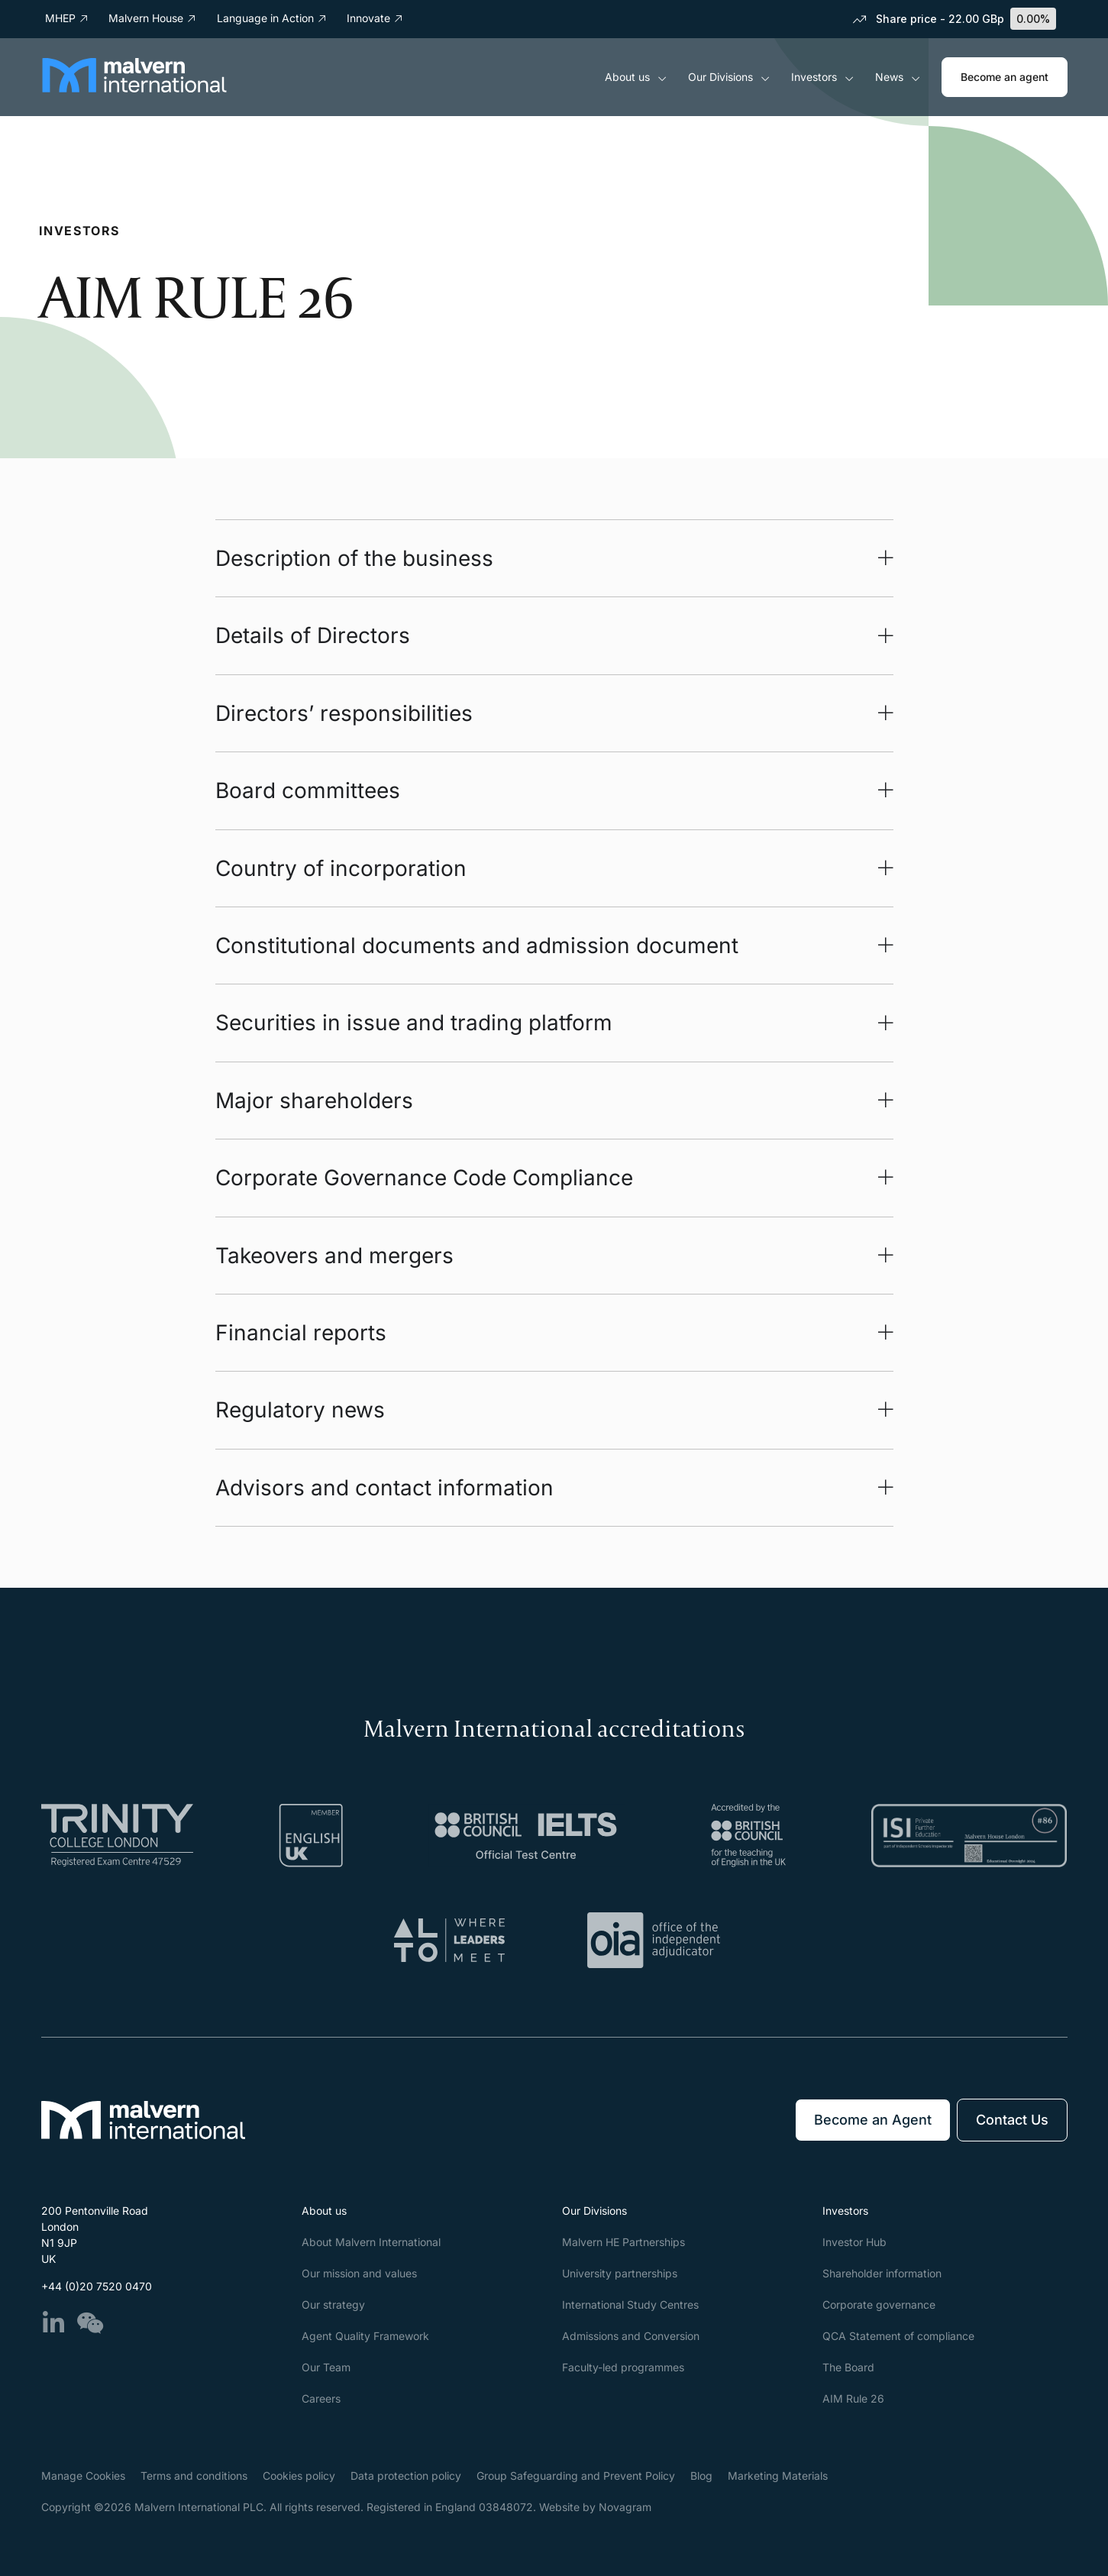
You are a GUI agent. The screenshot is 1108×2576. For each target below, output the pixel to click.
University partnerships (619, 2273)
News (897, 77)
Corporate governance (878, 2304)
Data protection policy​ (405, 2475)
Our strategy (333, 2304)
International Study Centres (630, 2304)
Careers (321, 2398)
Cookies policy (299, 2475)
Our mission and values (359, 2273)
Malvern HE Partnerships (623, 2241)
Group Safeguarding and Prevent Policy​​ (575, 2475)
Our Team (326, 2367)
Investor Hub (854, 2241)
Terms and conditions (194, 2475)
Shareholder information (882, 2273)
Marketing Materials (778, 2475)
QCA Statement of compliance (898, 2335)
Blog (701, 2475)
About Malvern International (371, 2241)
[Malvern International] (134, 87)
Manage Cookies (83, 2475)
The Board (848, 2367)
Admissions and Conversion (630, 2335)
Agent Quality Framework (365, 2335)
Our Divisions (729, 77)
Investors (822, 77)
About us (636, 77)
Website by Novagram (595, 2506)
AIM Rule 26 (853, 2398)
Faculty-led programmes (623, 2367)
